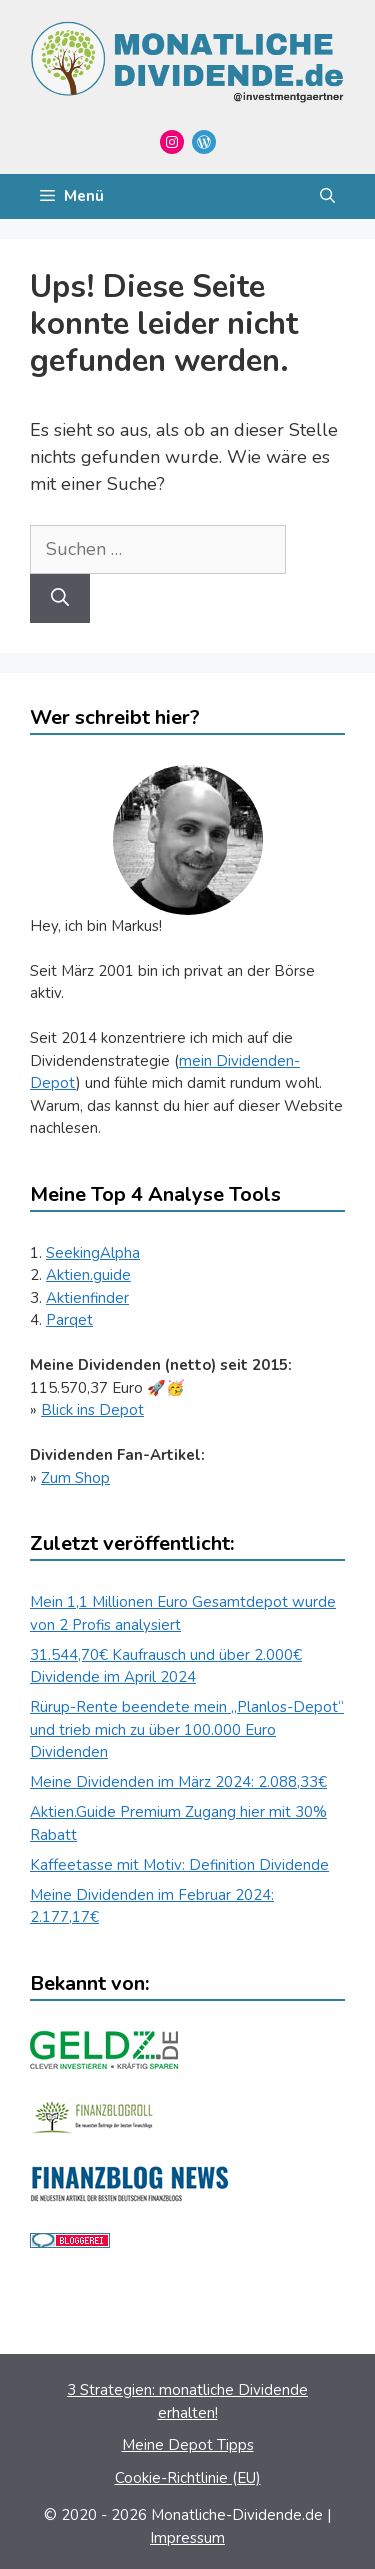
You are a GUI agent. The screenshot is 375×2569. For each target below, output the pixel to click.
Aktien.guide (88, 1275)
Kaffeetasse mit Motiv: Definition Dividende (179, 1865)
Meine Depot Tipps (188, 2445)
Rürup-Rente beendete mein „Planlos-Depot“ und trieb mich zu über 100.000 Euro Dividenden (187, 1729)
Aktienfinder (87, 1298)
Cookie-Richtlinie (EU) (188, 2478)
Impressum (187, 2538)
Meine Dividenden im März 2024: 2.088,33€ (178, 1782)
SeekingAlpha (93, 1253)
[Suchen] (60, 598)
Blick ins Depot (92, 1410)
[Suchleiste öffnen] (327, 196)
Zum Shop (75, 1478)
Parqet (69, 1320)
